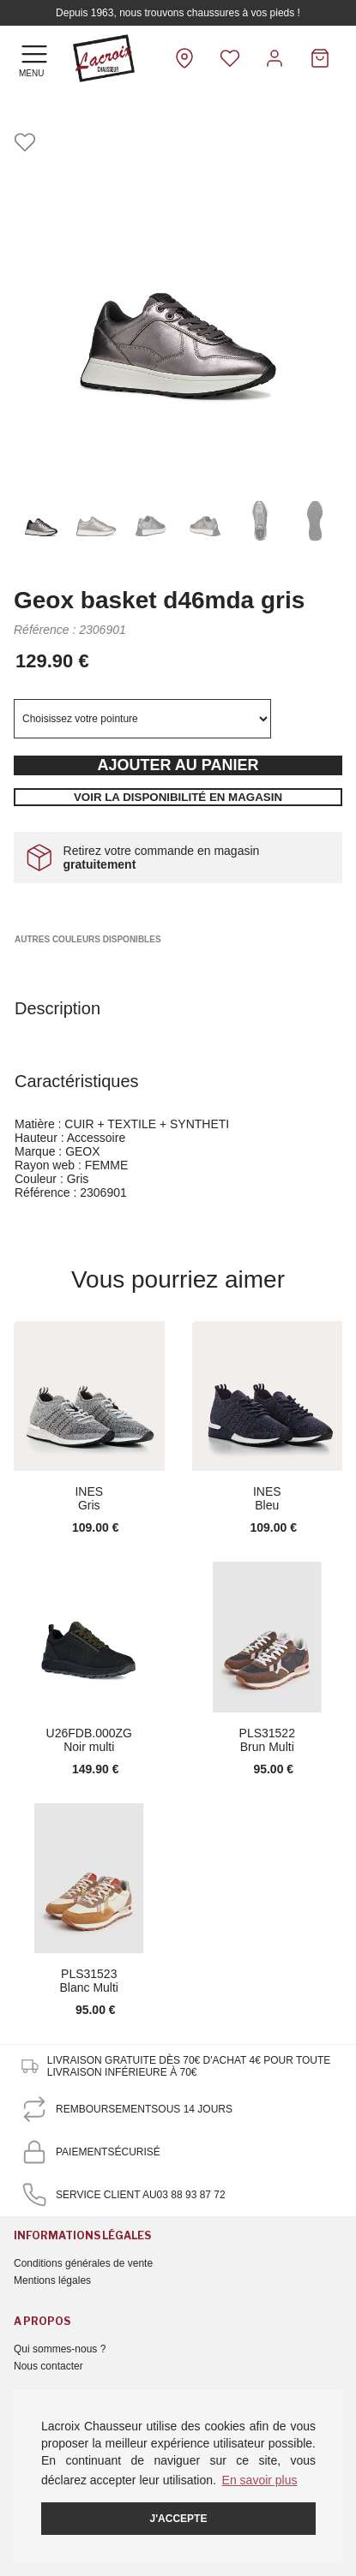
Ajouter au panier (177, 765)
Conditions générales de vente (83, 2263)
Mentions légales (52, 2280)
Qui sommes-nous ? (60, 2349)
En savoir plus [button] (260, 2480)
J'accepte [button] (179, 2519)
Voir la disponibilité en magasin (178, 797)
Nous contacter (48, 2366)
